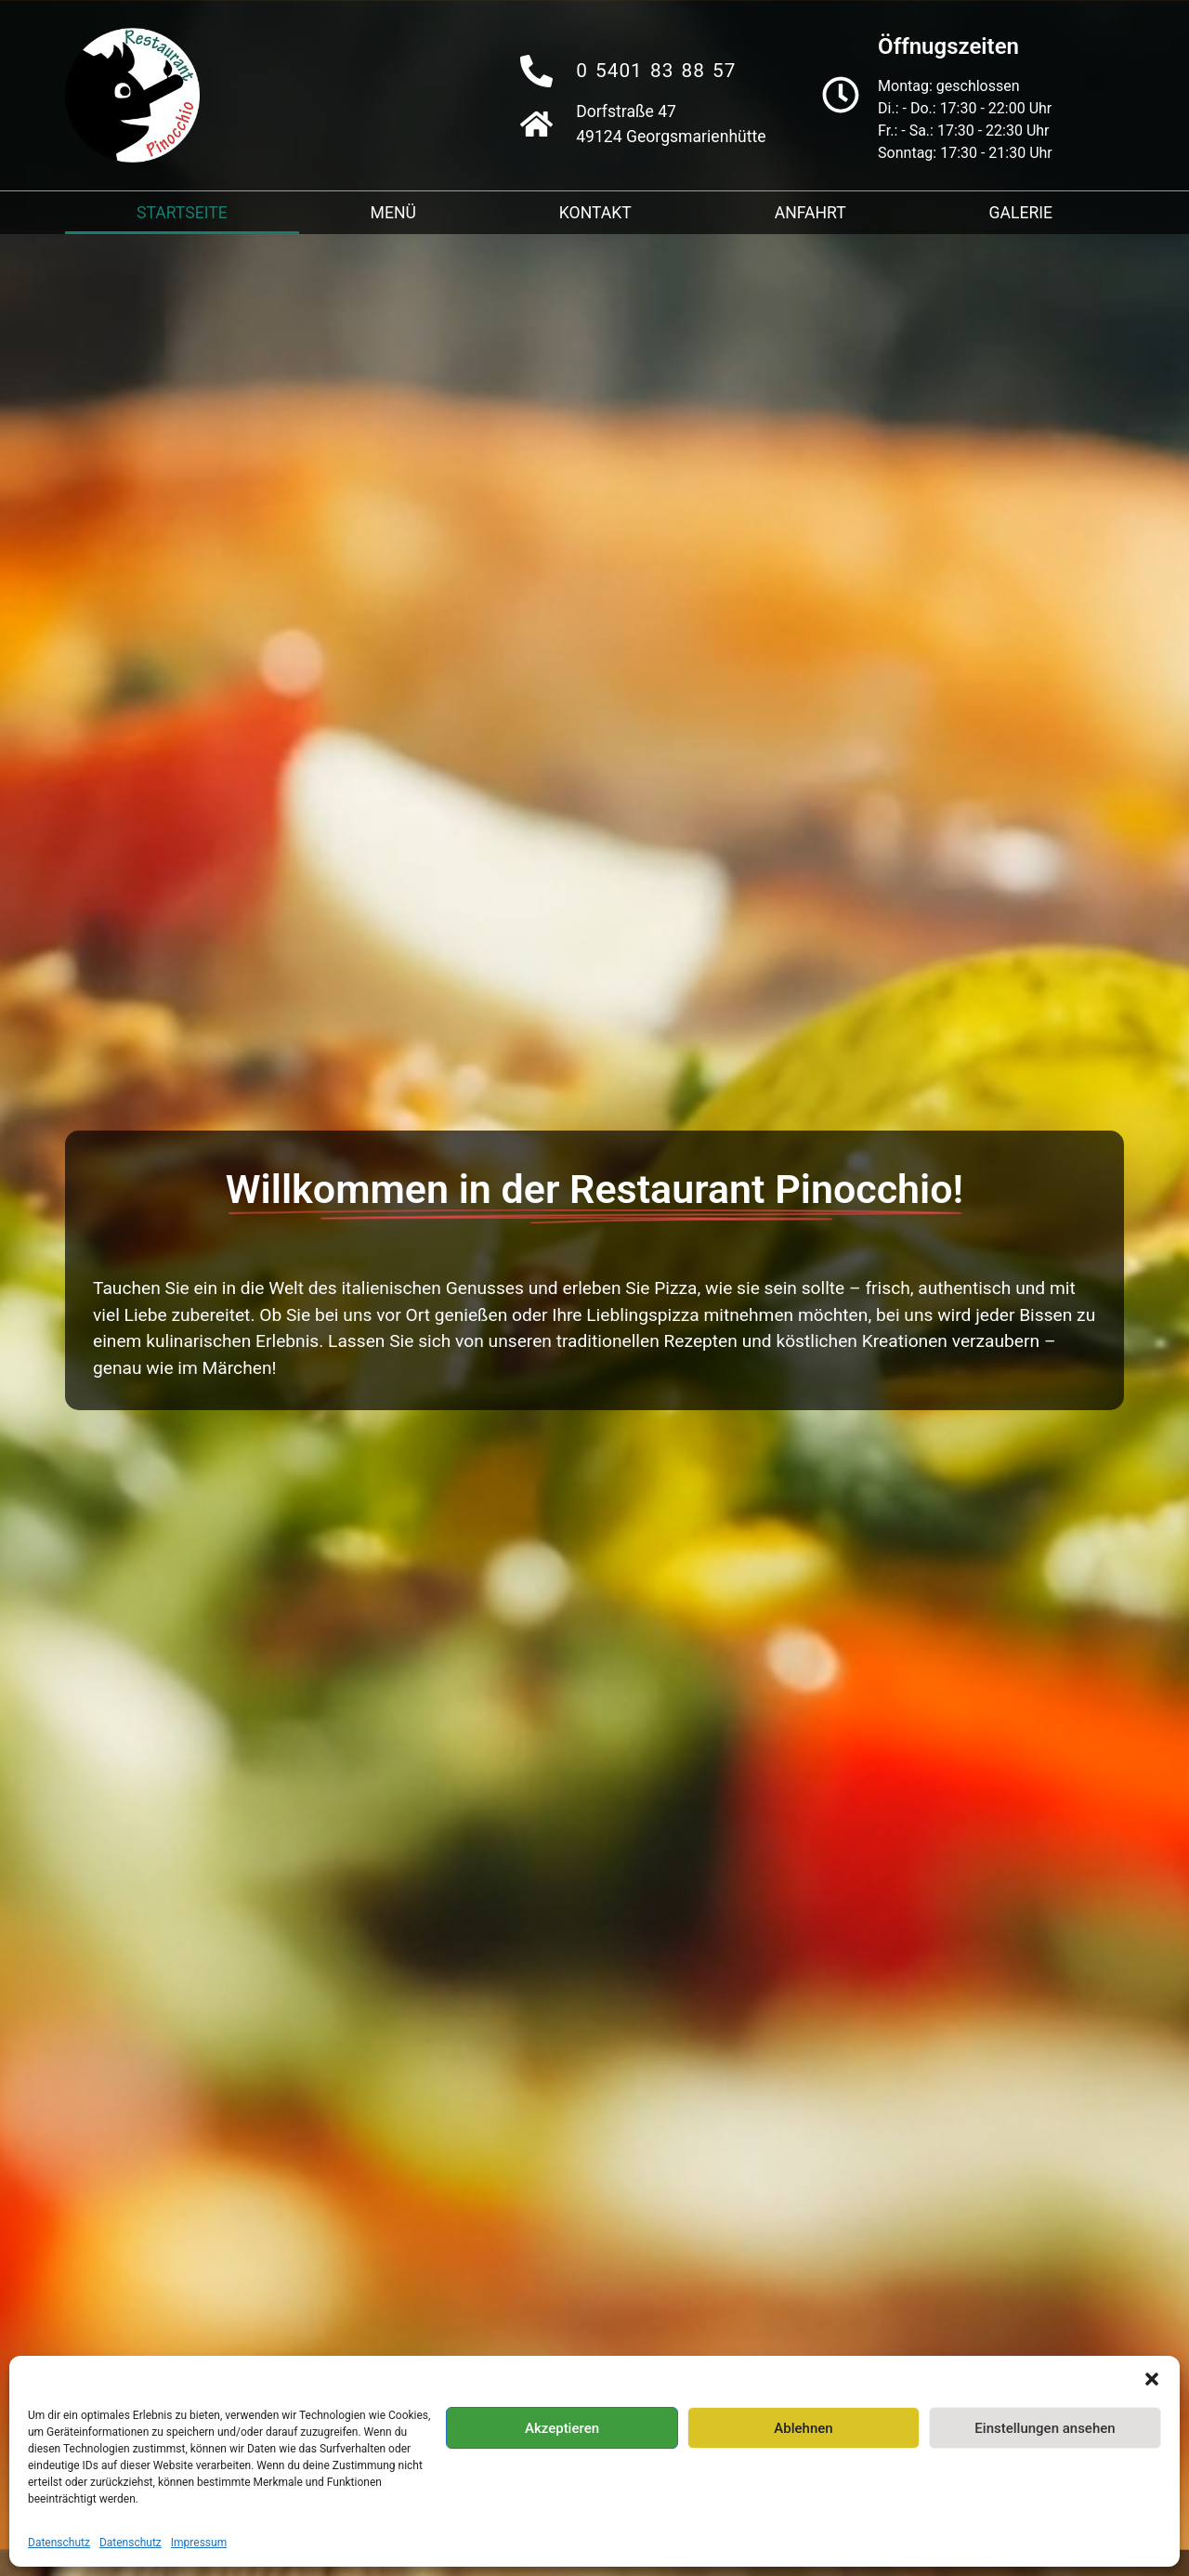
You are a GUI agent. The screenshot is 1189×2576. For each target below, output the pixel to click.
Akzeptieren (562, 2428)
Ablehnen (803, 2428)
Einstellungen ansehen (1044, 2428)
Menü (393, 212)
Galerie (1021, 212)
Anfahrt (810, 212)
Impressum (199, 2542)
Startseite (182, 212)
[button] (1152, 2379)
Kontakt (595, 212)
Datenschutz (59, 2542)
